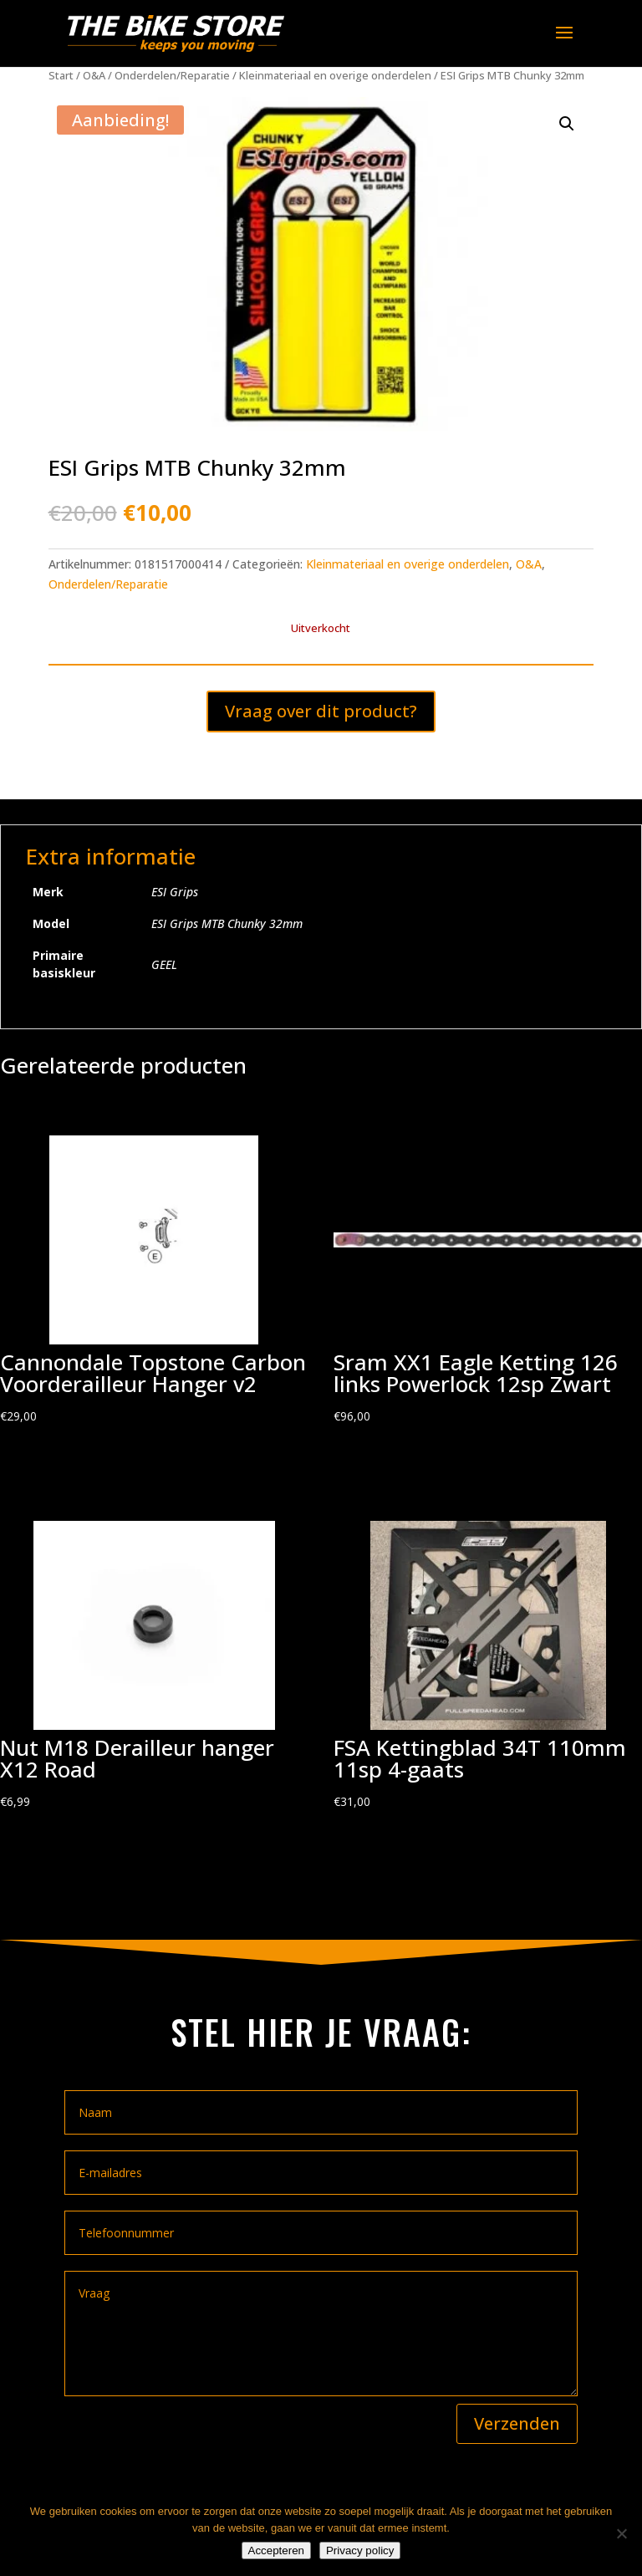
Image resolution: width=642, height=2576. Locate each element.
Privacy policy (360, 2550)
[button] (567, 124)
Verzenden (517, 2423)
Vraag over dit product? (321, 711)
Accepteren (276, 2550)
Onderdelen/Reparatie (172, 75)
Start (61, 75)
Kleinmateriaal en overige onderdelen (335, 75)
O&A (94, 75)
